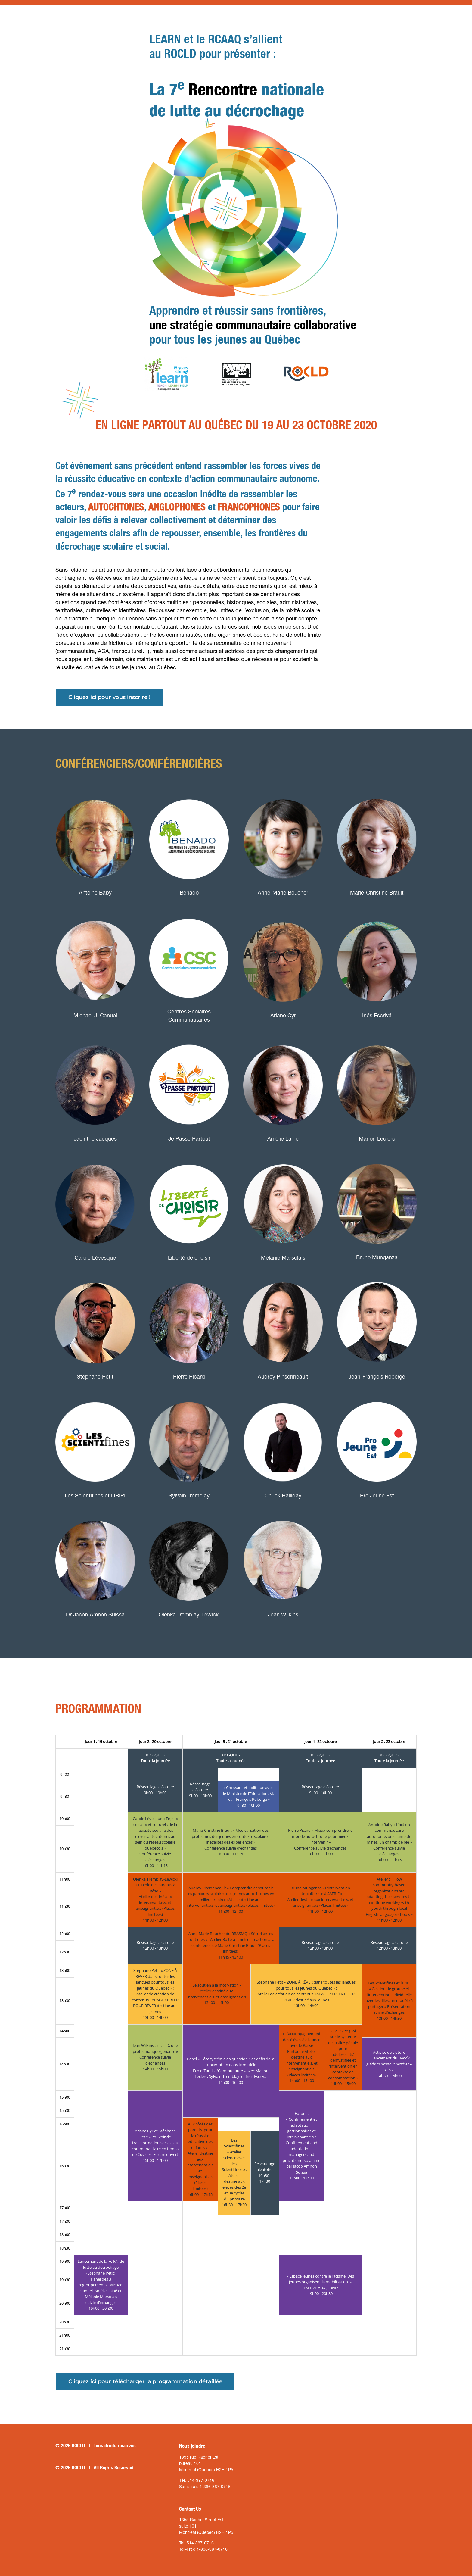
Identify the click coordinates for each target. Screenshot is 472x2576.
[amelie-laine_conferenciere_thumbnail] (283, 1038)
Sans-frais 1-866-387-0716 (205, 2486)
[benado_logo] (189, 792)
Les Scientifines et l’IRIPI (95, 1495)
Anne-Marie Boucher (283, 892)
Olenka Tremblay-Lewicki (189, 1614)
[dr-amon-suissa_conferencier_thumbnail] (95, 1514)
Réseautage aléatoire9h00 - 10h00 (155, 1789)
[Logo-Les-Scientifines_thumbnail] (95, 1395)
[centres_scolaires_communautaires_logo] (189, 911)
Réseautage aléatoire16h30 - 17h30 (264, 2172)
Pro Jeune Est (377, 1495)
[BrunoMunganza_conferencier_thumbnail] (377, 1157)
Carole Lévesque (95, 1257)
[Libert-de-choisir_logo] (189, 1157)
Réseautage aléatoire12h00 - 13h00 (155, 1945)
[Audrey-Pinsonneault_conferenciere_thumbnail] (283, 1276)
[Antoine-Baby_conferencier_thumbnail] (95, 792)
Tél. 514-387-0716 (196, 2480)
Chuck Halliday (283, 1495)
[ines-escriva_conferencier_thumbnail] (377, 915)
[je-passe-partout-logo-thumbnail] (189, 1038)
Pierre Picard (189, 1376)
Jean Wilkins (283, 1614)
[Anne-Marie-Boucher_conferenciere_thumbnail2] (283, 792)
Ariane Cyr (283, 1015)
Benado (189, 892)
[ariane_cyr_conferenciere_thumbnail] (283, 915)
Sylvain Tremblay (189, 1495)
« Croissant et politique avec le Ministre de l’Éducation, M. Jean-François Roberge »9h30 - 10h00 (248, 1796)
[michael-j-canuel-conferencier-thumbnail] (95, 915)
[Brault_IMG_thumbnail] (377, 792)
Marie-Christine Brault (377, 892)
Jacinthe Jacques (95, 1138)
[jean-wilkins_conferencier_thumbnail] (283, 1514)
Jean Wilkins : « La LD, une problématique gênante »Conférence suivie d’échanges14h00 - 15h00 (155, 2057)
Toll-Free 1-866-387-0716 (203, 2549)
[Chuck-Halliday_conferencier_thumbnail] (283, 1395)
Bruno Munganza (377, 1257)
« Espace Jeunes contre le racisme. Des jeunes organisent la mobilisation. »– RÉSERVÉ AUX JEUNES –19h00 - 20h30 (320, 2285)
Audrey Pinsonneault (283, 1376)
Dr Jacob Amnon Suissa (95, 1614)
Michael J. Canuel (95, 1015)
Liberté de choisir (189, 1257)
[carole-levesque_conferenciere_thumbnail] (95, 1157)
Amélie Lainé (283, 1138)
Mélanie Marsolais (283, 1257)
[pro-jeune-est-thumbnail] (377, 1395)
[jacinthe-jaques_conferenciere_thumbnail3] (95, 1038)
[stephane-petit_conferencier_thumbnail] (95, 1276)
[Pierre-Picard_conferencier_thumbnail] (189, 1276)
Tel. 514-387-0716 (196, 2542)
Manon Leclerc (377, 1138)
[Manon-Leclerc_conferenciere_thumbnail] (377, 1038)
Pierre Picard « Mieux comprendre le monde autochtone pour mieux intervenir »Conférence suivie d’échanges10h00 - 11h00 (320, 1842)
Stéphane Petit (95, 1376)
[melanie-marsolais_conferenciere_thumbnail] (283, 1157)
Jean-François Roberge (377, 1376)
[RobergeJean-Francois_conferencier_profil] (377, 1276)
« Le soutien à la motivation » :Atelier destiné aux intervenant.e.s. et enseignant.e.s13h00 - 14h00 (216, 1994)
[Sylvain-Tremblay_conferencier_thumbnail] (189, 1395)
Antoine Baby (95, 892)
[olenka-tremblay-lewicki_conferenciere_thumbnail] (189, 1514)
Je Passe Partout (189, 1138)
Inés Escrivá (377, 1015)
